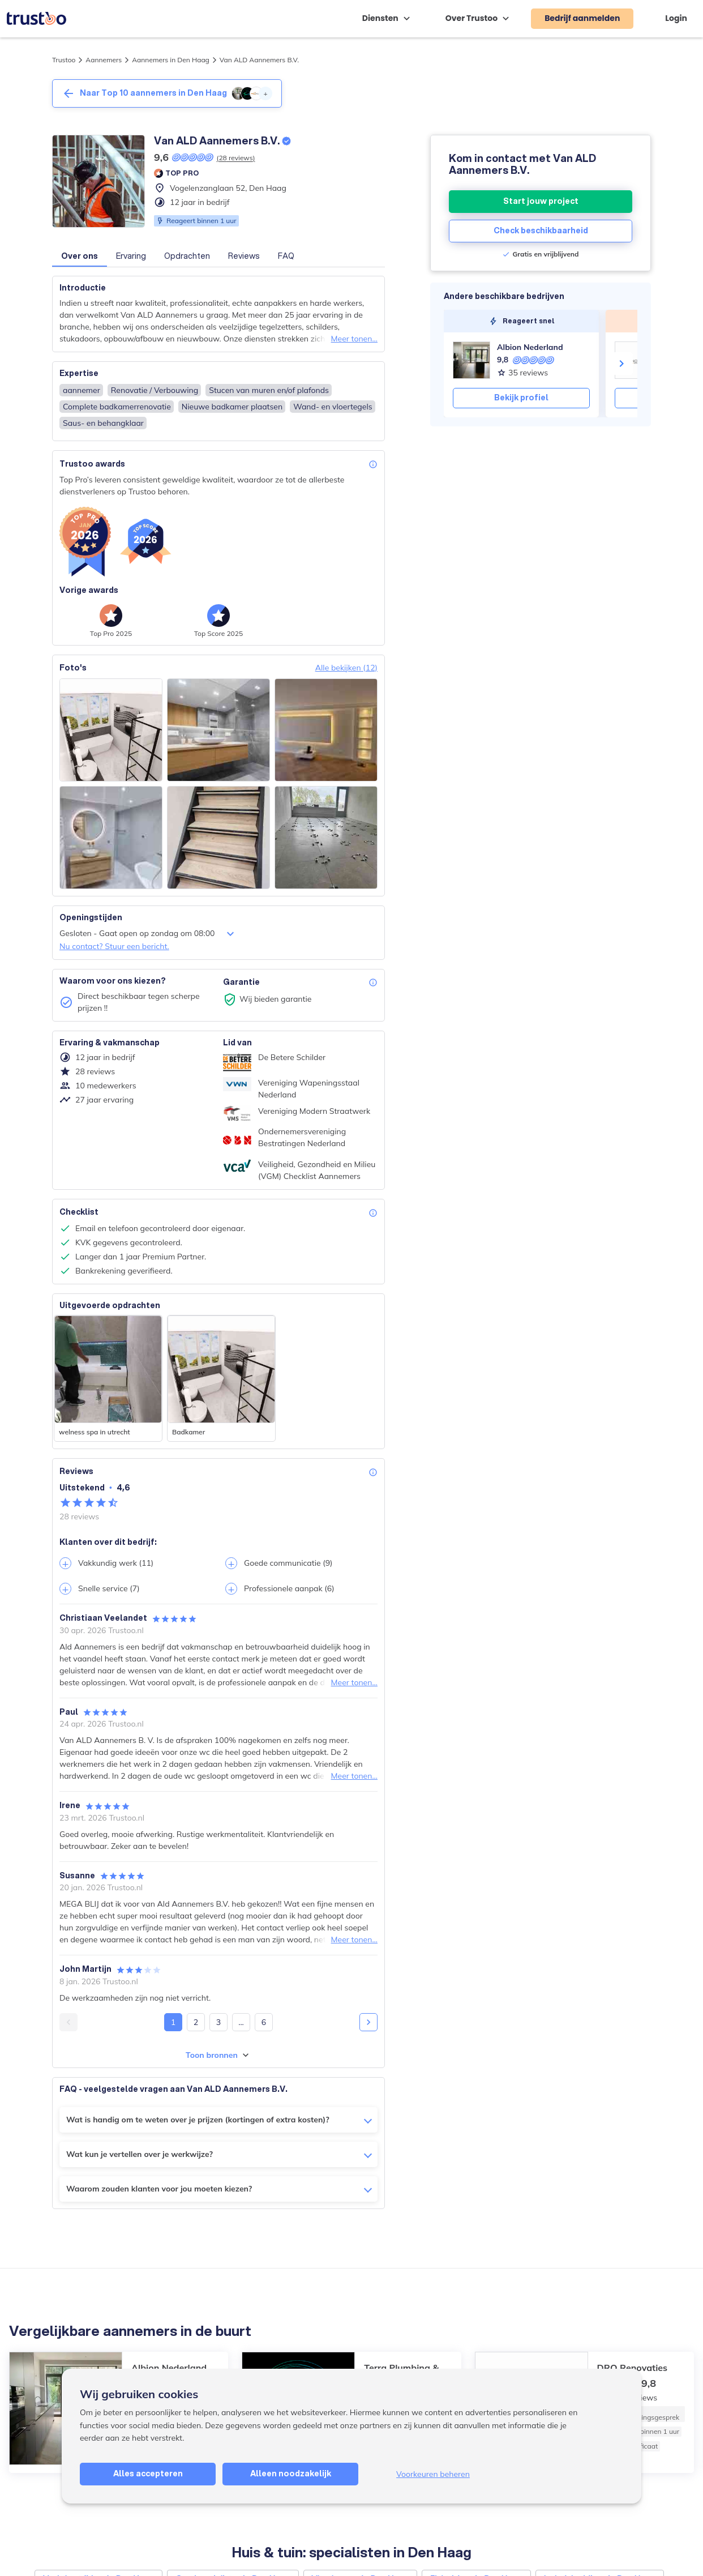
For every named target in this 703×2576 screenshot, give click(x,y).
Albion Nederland (530, 347)
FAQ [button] (286, 256)
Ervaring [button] (131, 256)
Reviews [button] (244, 256)
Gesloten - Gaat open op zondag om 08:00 (148, 934)
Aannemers (103, 59)
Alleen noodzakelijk (290, 2473)
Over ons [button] (79, 256)
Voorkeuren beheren (433, 2474)
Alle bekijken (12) (346, 668)
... (241, 2022)
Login (676, 18)
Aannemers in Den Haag (170, 59)
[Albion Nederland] (471, 360)
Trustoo (63, 59)
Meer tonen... (354, 339)
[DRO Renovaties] (633, 360)
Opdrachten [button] (187, 256)
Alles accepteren (148, 2473)
